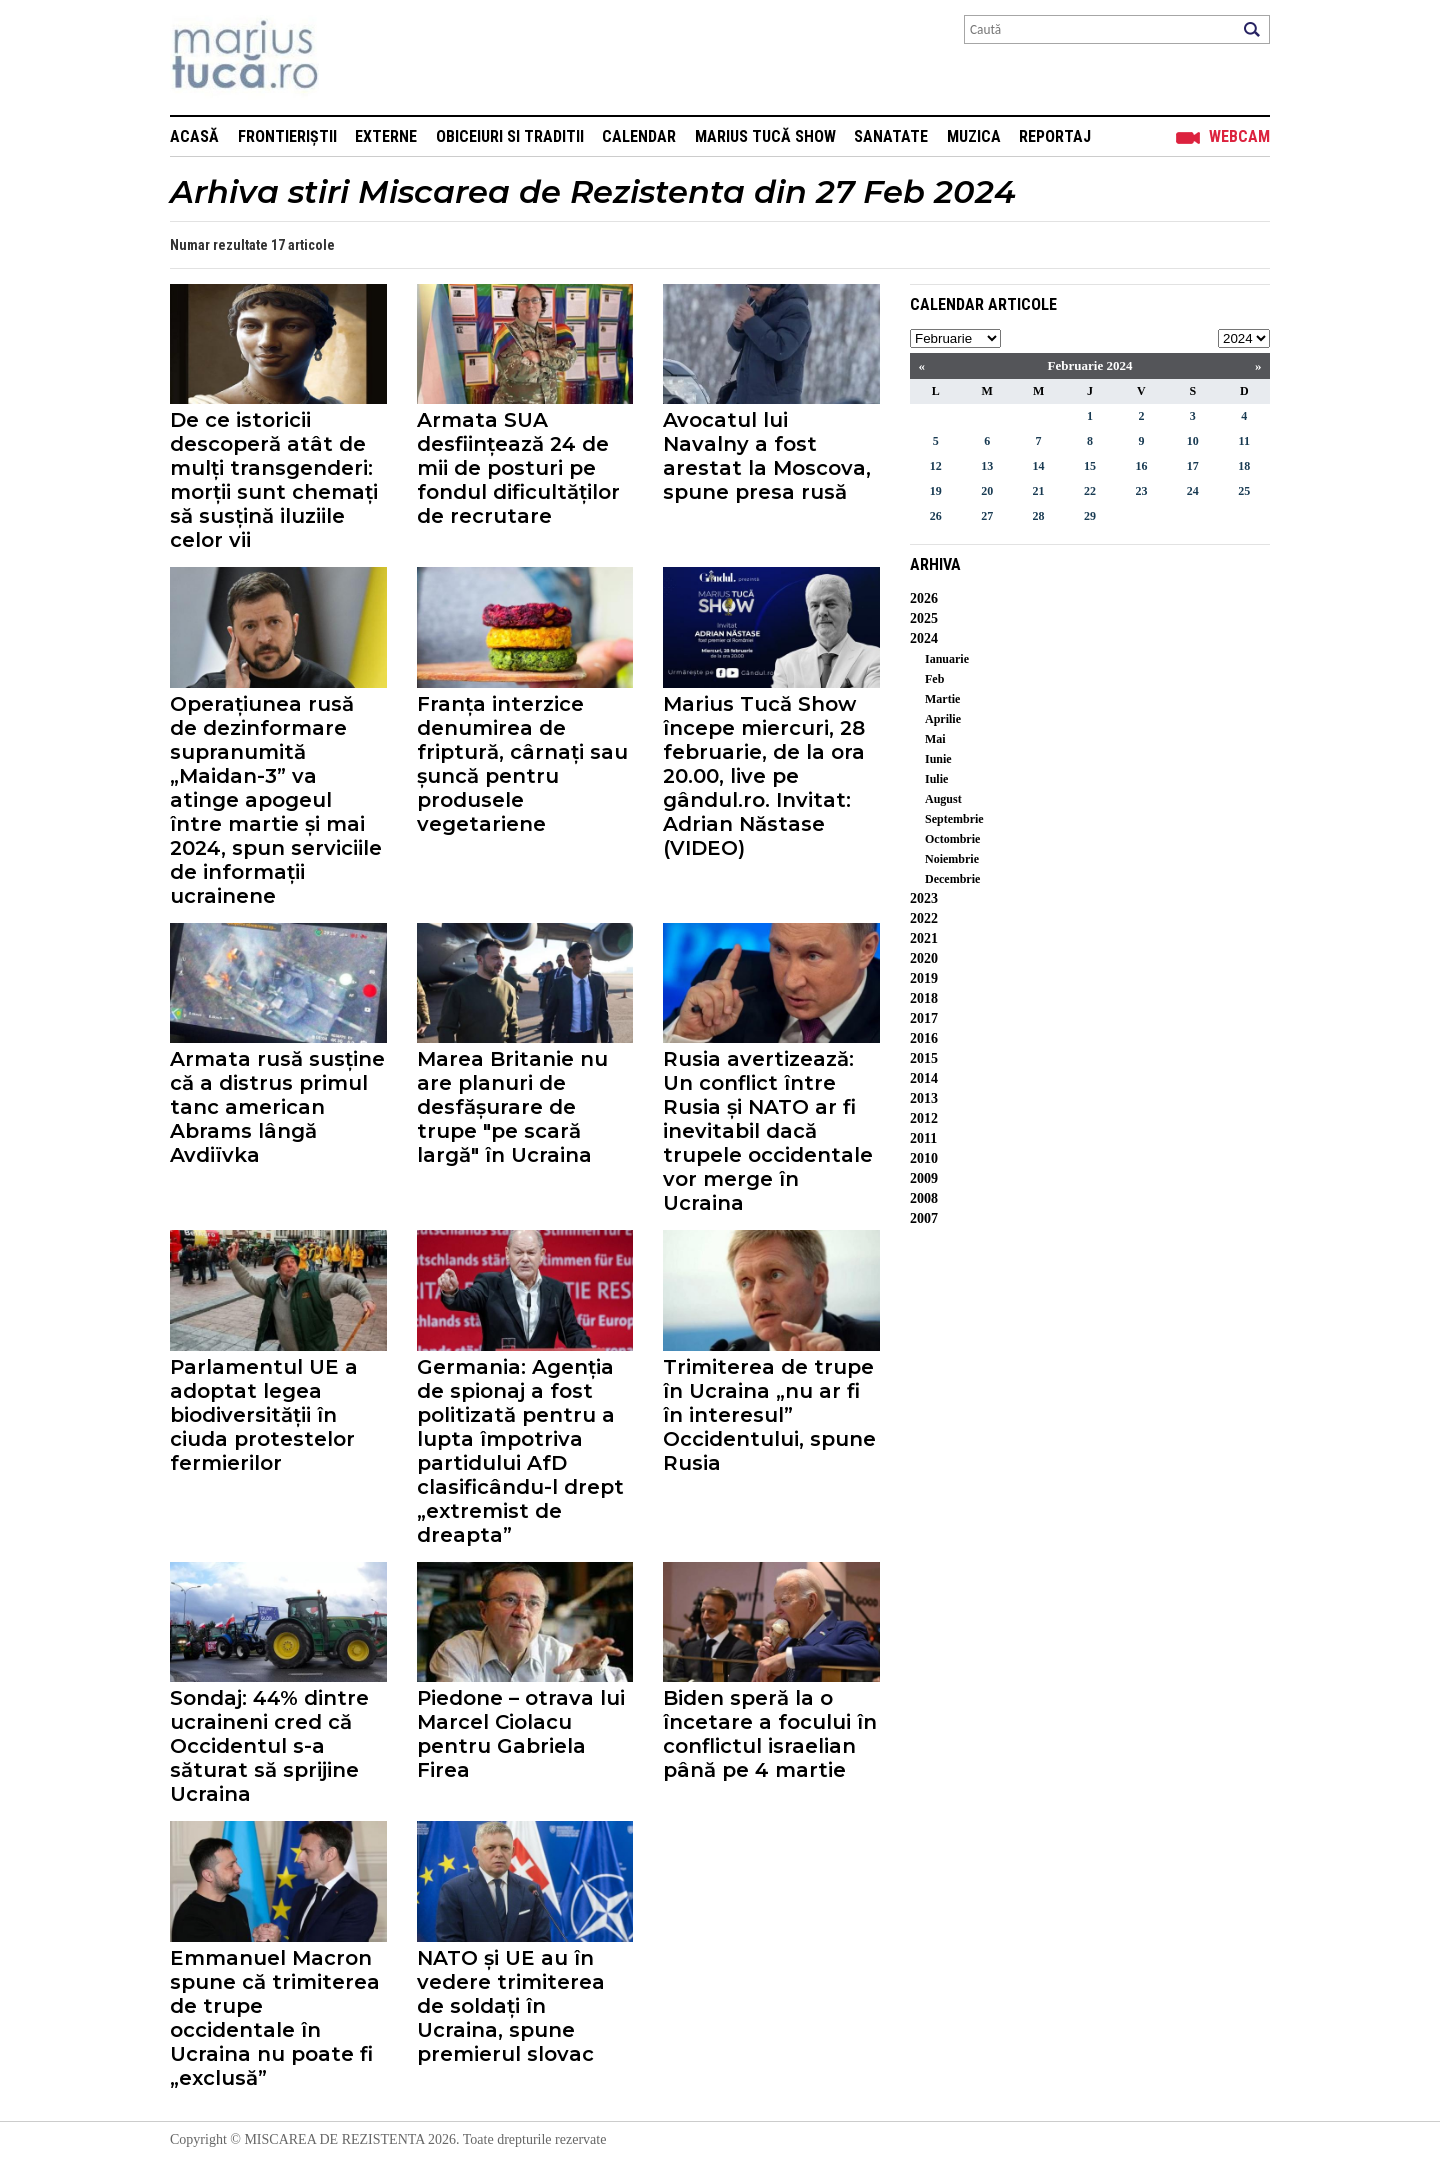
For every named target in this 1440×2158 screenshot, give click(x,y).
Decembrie (952, 879)
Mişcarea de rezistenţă (352, 57)
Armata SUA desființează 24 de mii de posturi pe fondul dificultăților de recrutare (518, 468)
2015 (924, 1058)
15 (1090, 466)
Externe (386, 136)
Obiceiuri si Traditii (510, 136)
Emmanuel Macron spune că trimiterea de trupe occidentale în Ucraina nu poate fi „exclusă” (275, 2018)
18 (1244, 466)
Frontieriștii (287, 136)
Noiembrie (952, 859)
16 (1141, 466)
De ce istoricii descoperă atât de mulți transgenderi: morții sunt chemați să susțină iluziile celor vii (274, 480)
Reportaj (1055, 136)
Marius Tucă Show (765, 136)
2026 (924, 598)
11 (1244, 441)
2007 (924, 1218)
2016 (924, 1038)
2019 (924, 978)
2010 (924, 1158)
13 (987, 466)
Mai (935, 739)
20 (987, 491)
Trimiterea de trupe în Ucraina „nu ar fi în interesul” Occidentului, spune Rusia (769, 1415)
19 (936, 491)
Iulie (936, 779)
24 (1193, 491)
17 (1193, 466)
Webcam (1239, 136)
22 (1090, 491)
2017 (924, 1018)
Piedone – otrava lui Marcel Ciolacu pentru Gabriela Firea (521, 1734)
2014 (924, 1078)
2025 (924, 618)
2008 (924, 1198)
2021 (924, 938)
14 (1039, 466)
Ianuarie (947, 659)
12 (936, 466)
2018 (924, 998)
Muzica (974, 136)
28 (1039, 516)
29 (1090, 516)
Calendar (639, 136)
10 (1193, 441)
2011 (923, 1138)
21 (1039, 491)
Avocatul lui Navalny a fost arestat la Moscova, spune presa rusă (767, 456)
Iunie (938, 759)
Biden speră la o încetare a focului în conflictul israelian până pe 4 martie (770, 1734)
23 (1141, 491)
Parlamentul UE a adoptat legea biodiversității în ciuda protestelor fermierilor (264, 1415)
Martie (942, 699)
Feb (934, 679)
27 (987, 516)
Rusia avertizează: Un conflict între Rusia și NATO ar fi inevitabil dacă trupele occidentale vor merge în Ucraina (768, 1131)
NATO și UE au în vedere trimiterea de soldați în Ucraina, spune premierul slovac (511, 2006)
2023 (924, 898)
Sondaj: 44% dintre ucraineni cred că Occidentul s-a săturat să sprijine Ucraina (269, 1746)
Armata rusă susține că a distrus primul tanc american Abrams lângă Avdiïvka (277, 1107)
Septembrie (954, 819)
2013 (924, 1098)
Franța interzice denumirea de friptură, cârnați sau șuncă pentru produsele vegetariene (522, 764)
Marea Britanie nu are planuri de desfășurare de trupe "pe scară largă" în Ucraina (512, 1107)
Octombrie (952, 839)
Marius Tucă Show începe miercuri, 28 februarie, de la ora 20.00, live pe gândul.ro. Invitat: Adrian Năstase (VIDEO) (764, 776)
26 (936, 516)
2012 (924, 1118)
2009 (924, 1178)
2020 (924, 958)
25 (1244, 491)
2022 (924, 918)
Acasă (194, 136)
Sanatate (891, 136)
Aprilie (943, 719)
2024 (924, 638)
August (943, 799)
